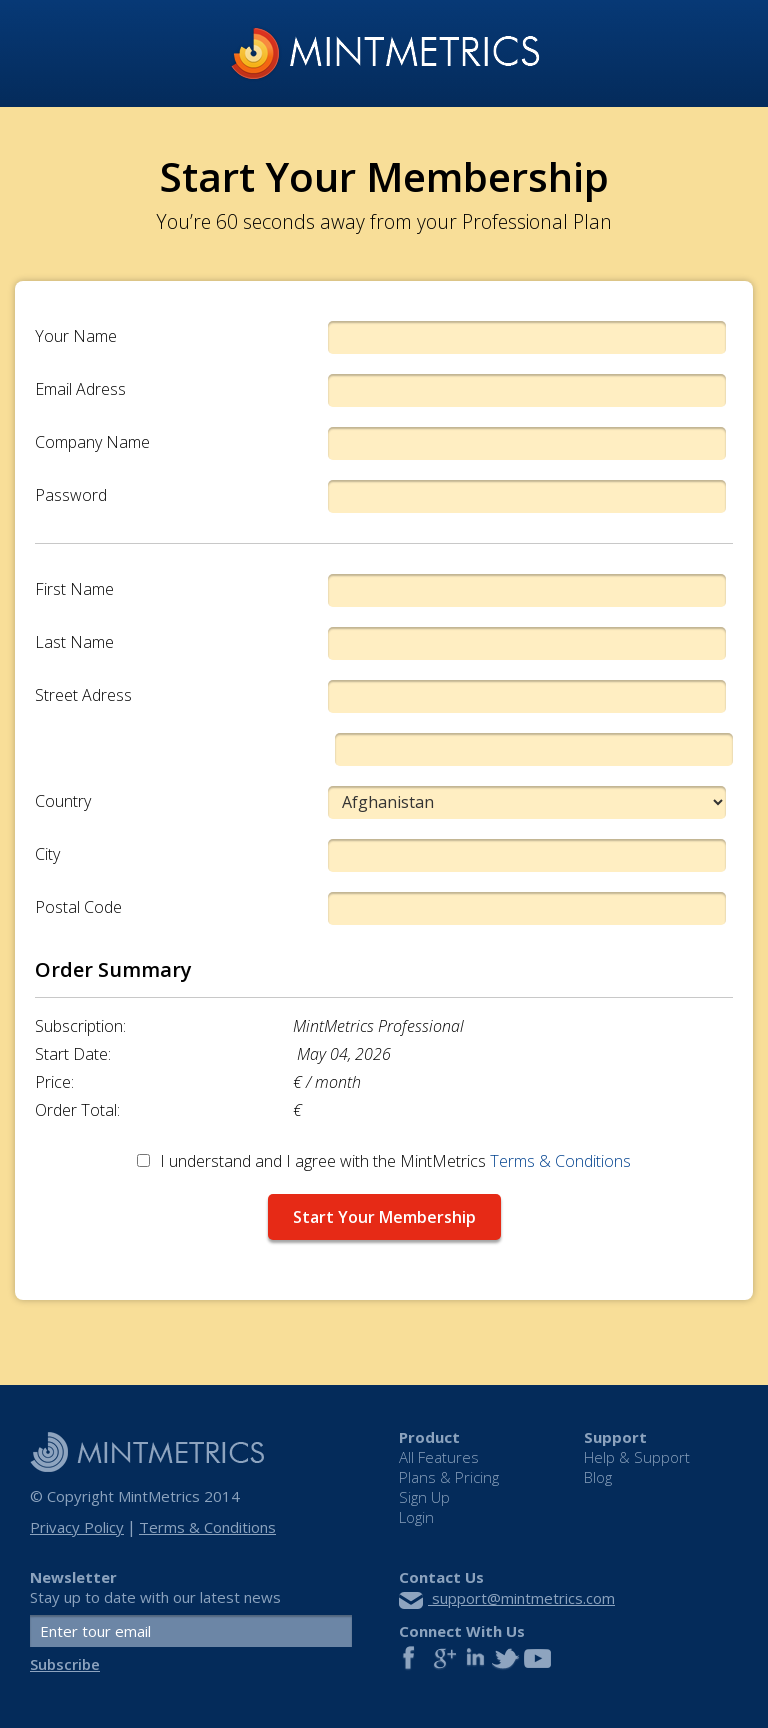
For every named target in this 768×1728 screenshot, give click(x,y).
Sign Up (424, 1497)
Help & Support (637, 1457)
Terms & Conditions (560, 1161)
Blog (598, 1477)
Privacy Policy (77, 1527)
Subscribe (65, 1664)
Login (416, 1517)
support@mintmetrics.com (507, 1598)
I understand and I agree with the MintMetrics (384, 1161)
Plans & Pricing (449, 1477)
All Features (439, 1457)
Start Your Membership (384, 1217)
